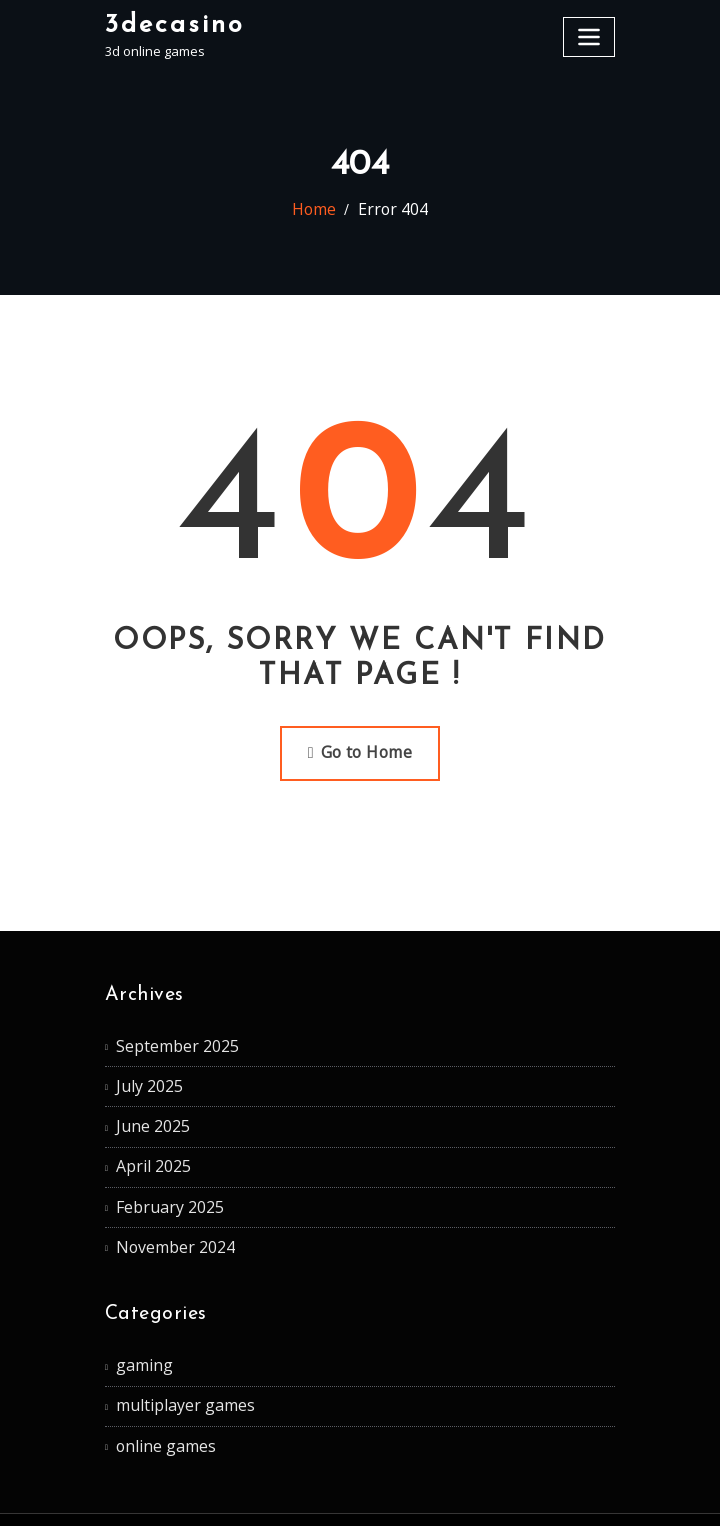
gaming (138, 1323)
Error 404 (389, 210)
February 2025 (159, 1174)
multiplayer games (172, 1358)
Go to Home (360, 748)
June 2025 (145, 1104)
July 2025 (142, 1069)
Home (322, 210)
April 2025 (145, 1139)
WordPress (348, 1491)
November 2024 (163, 1210)
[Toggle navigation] (592, 32)
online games (157, 1393)
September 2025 (165, 1034)
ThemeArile (557, 1491)
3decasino (165, 22)
